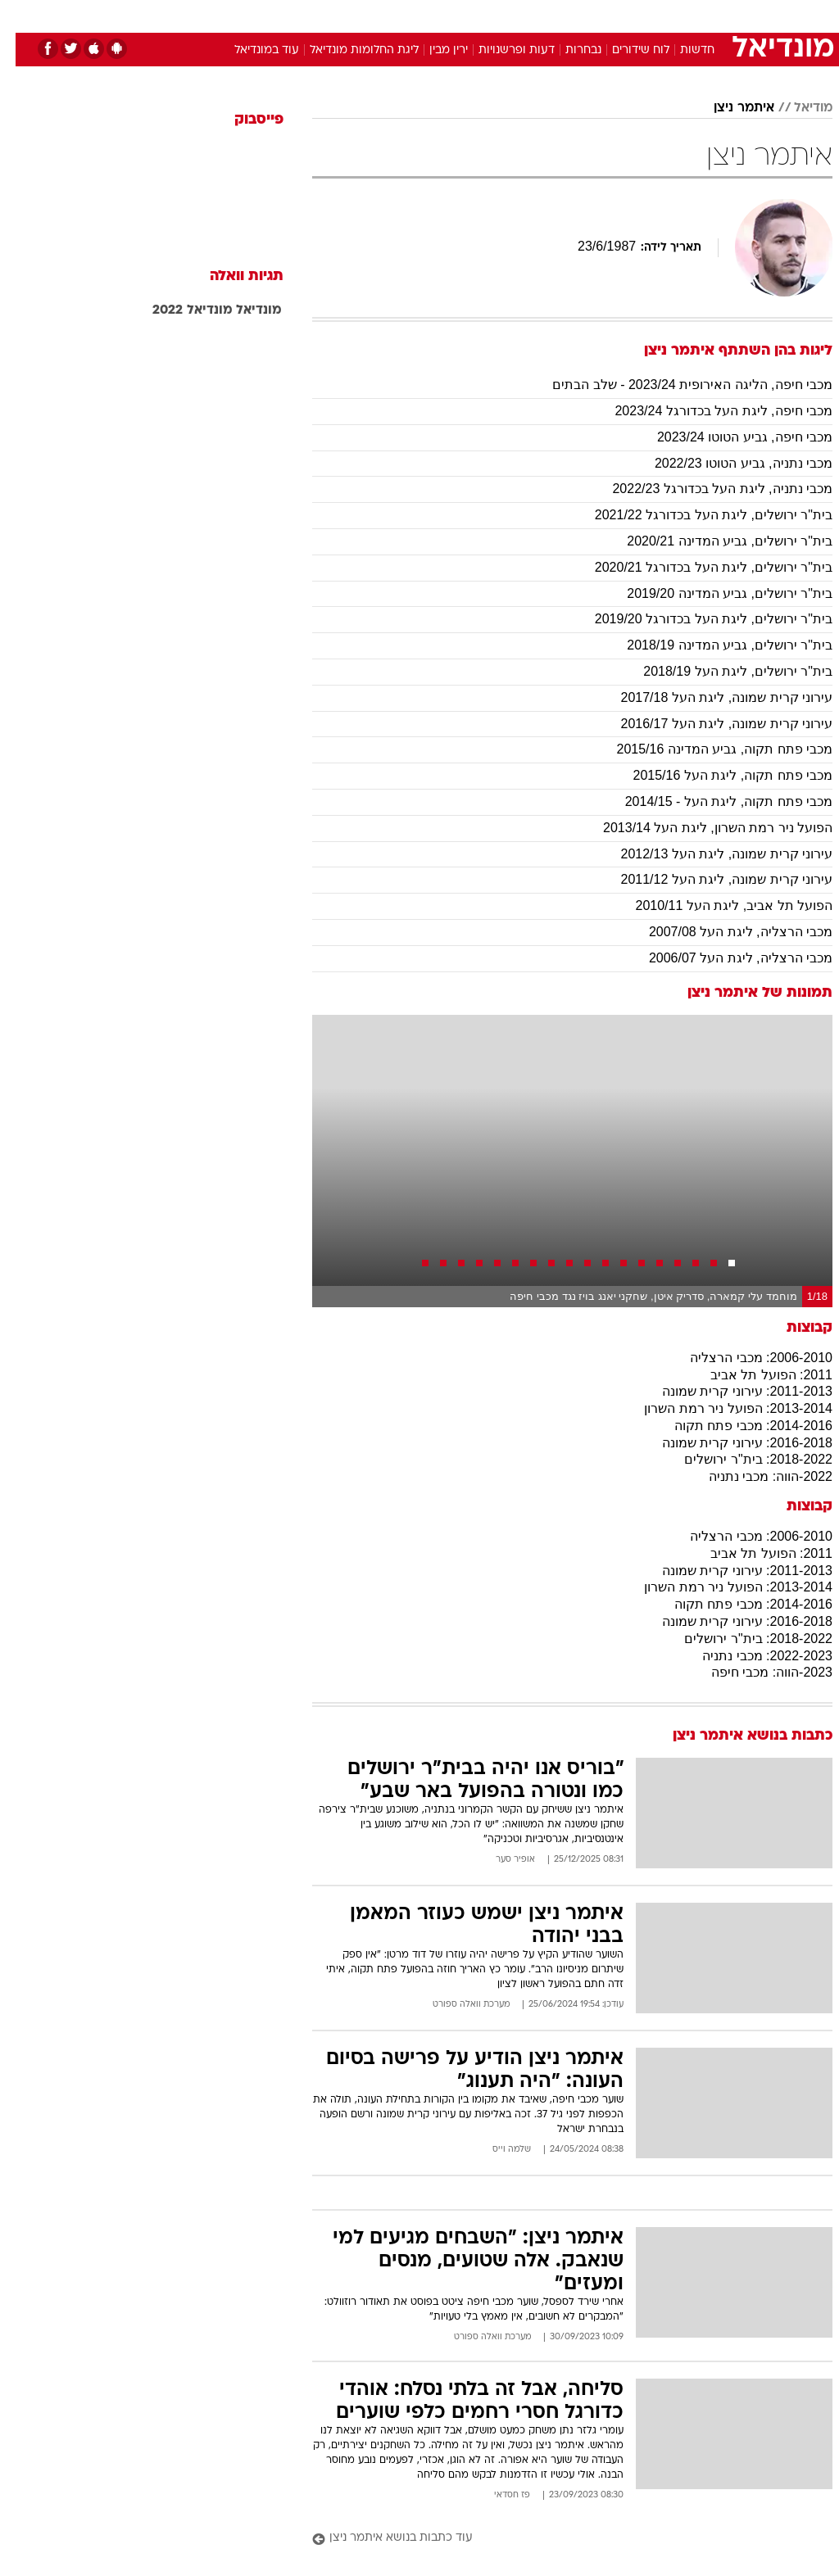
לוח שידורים (625, 50)
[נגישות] (22, 15)
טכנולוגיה (293, 15)
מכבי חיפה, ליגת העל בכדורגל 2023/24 (708, 411)
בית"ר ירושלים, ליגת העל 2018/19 (722, 671)
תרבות (580, 15)
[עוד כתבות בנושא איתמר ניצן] (557, 2538)
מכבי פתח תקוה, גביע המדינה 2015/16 (709, 749)
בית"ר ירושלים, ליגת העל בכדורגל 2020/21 (698, 567)
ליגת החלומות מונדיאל (348, 50)
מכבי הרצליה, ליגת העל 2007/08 (725, 932)
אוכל (449, 15)
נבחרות (568, 50)
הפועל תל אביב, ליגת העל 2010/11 (718, 905)
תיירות (350, 15)
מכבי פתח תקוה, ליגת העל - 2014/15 (713, 801)
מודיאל (797, 108)
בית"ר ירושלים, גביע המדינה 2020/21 (714, 541)
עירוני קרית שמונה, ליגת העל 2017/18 (711, 697)
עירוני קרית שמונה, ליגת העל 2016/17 (711, 724)
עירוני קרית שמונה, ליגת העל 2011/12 (711, 879)
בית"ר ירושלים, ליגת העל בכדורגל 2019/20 (698, 619)
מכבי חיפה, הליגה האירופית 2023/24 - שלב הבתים (677, 385)
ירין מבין (433, 50)
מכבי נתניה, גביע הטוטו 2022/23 (728, 463)
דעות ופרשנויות (501, 50)
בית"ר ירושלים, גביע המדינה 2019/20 (714, 593)
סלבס (532, 15)
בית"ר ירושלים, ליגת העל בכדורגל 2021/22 (698, 515)
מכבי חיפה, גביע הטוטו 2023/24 (729, 437)
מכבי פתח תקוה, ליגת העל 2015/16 (717, 775)
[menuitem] (620, 15)
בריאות (402, 15)
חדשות (681, 50)
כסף (490, 15)
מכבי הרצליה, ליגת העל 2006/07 (725, 958)
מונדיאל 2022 (177, 310)
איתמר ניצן (728, 108)
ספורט (630, 15)
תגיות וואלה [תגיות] (231, 276)
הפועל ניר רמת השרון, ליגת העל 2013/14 (702, 828)
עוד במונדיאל (251, 50)
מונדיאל (243, 310)
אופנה (238, 15)
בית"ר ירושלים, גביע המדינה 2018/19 (714, 645)
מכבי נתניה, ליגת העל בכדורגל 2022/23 (706, 489)
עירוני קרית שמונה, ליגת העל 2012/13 (711, 854)
